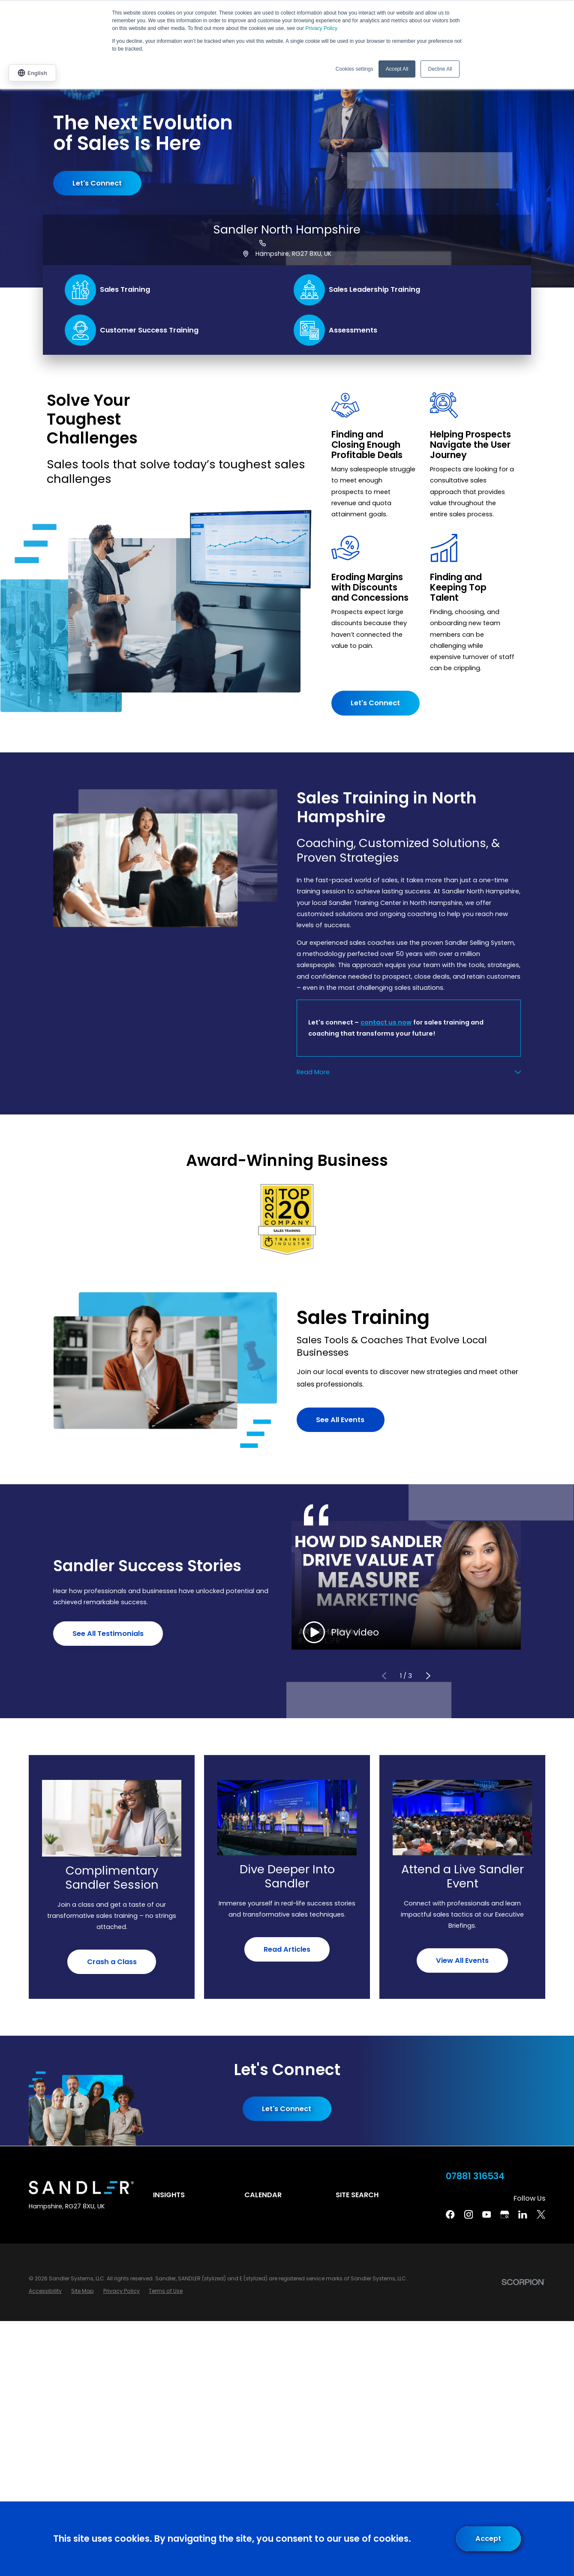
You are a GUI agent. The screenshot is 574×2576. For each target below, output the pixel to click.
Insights (169, 2195)
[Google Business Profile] (504, 2214)
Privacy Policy (321, 28)
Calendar (263, 2195)
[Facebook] (450, 2214)
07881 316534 (293, 243)
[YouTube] (486, 2214)
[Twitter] (541, 2214)
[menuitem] (45, 2291)
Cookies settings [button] (354, 69)
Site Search (357, 2195)
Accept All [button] (397, 69)
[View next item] (428, 1676)
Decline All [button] (440, 69)
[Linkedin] (522, 2214)
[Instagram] (468, 2214)
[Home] (81, 2188)
